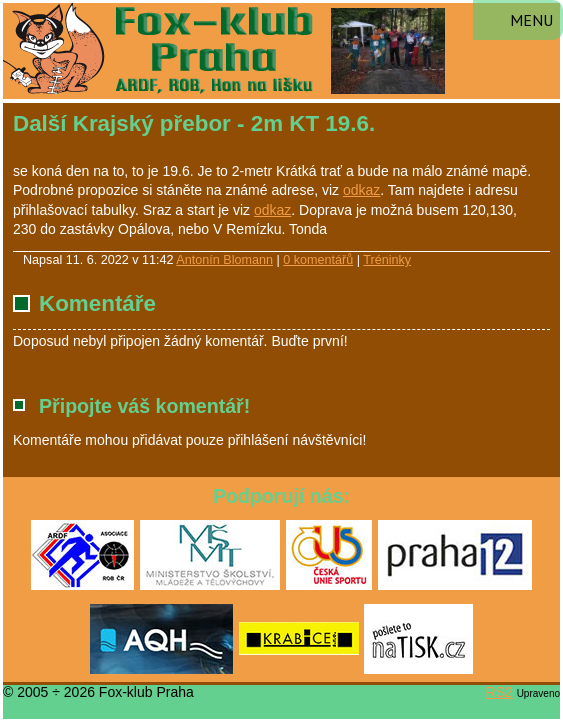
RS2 (499, 692)
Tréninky (387, 260)
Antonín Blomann (224, 260)
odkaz (361, 190)
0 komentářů (318, 260)
